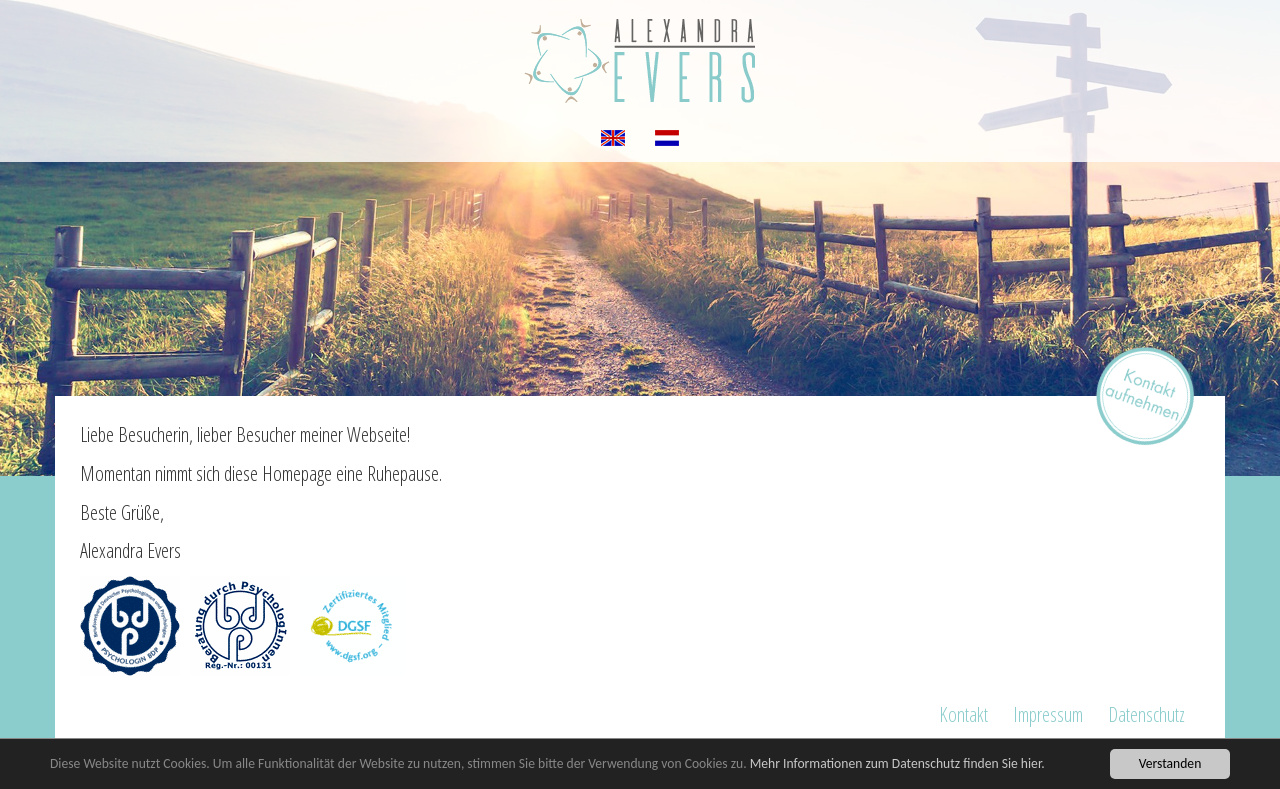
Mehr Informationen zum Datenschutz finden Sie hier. (897, 763)
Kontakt (963, 714)
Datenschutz (1146, 714)
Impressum (1048, 714)
